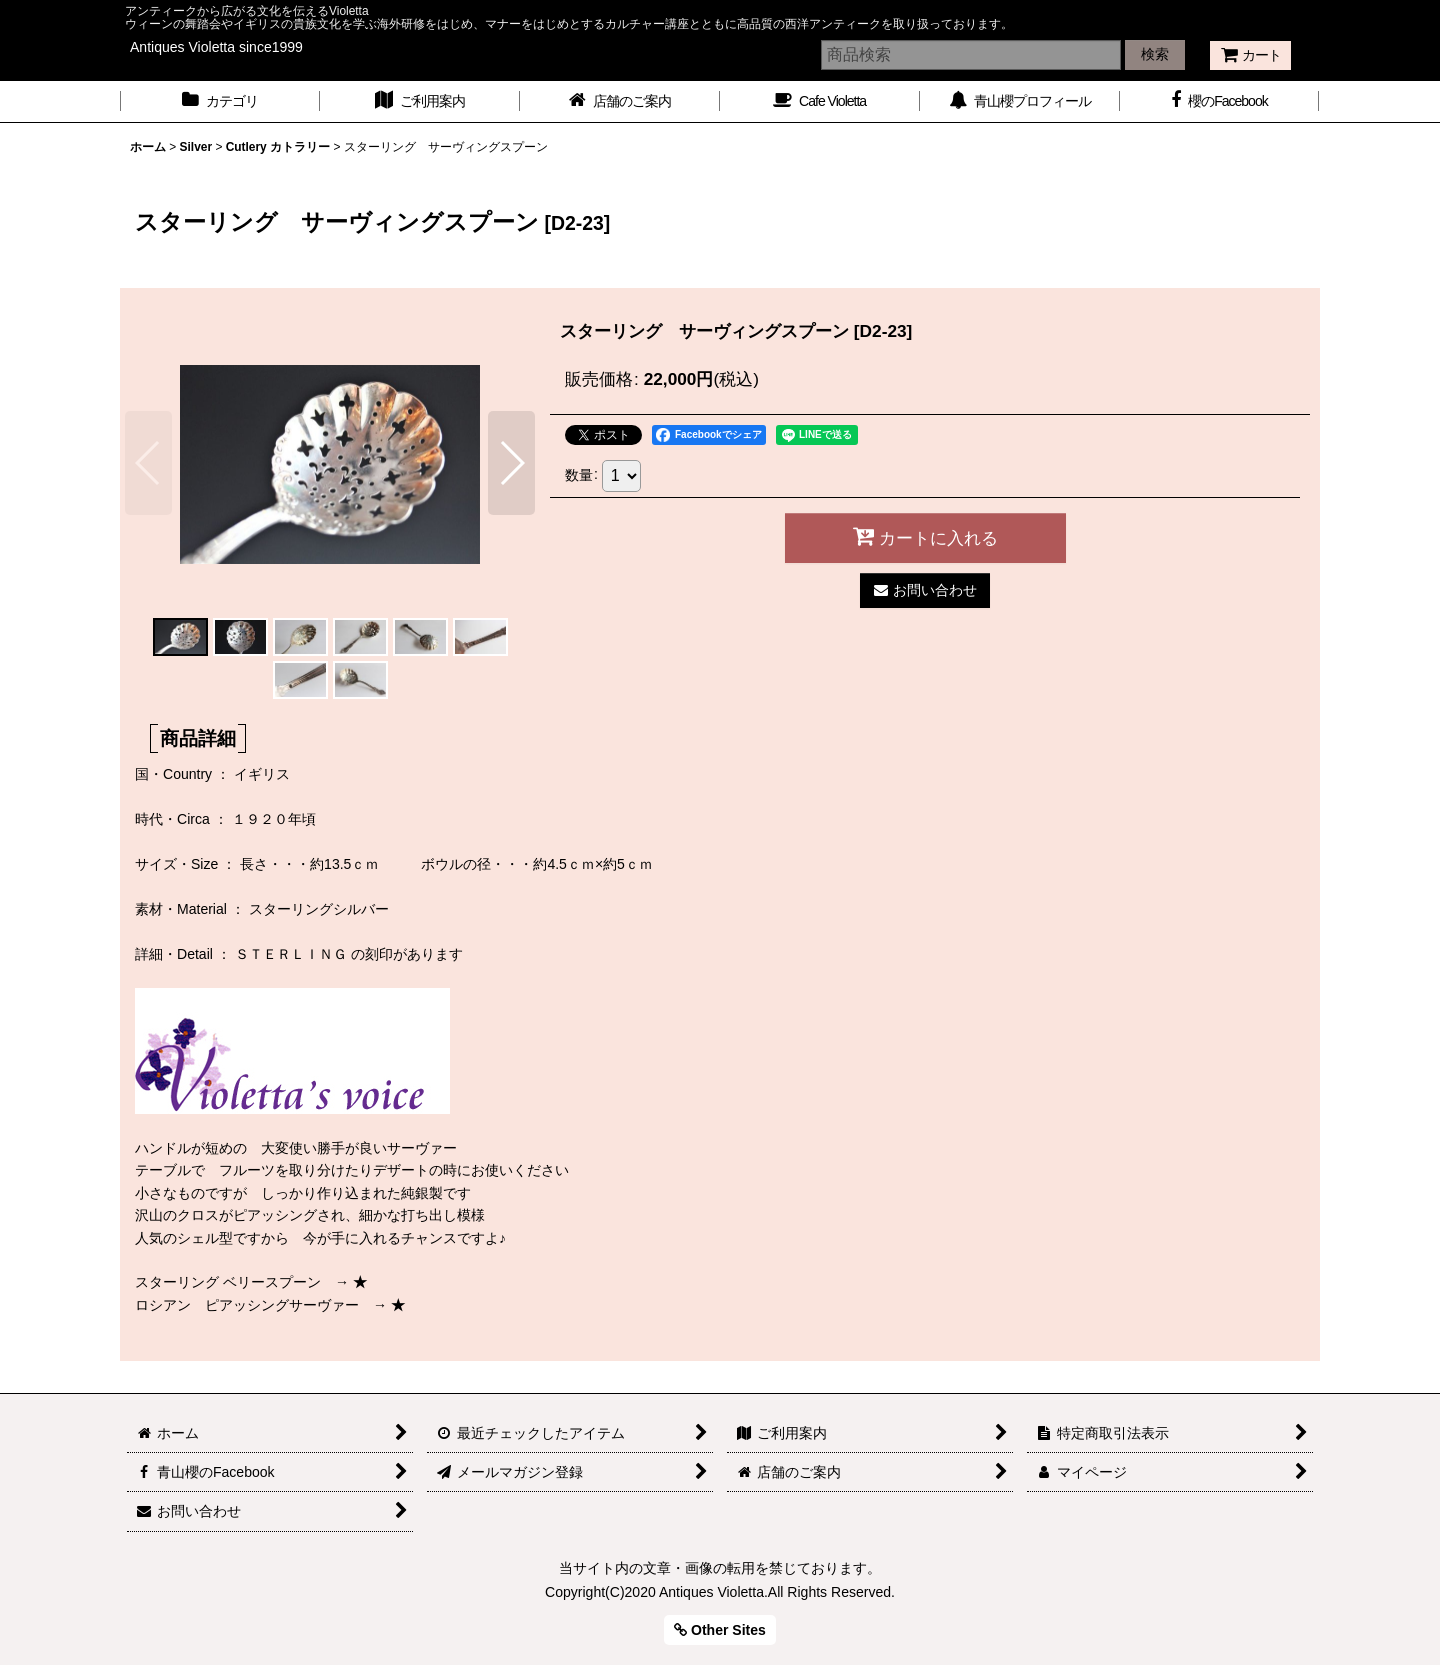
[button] (148, 463)
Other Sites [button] (720, 1630)
